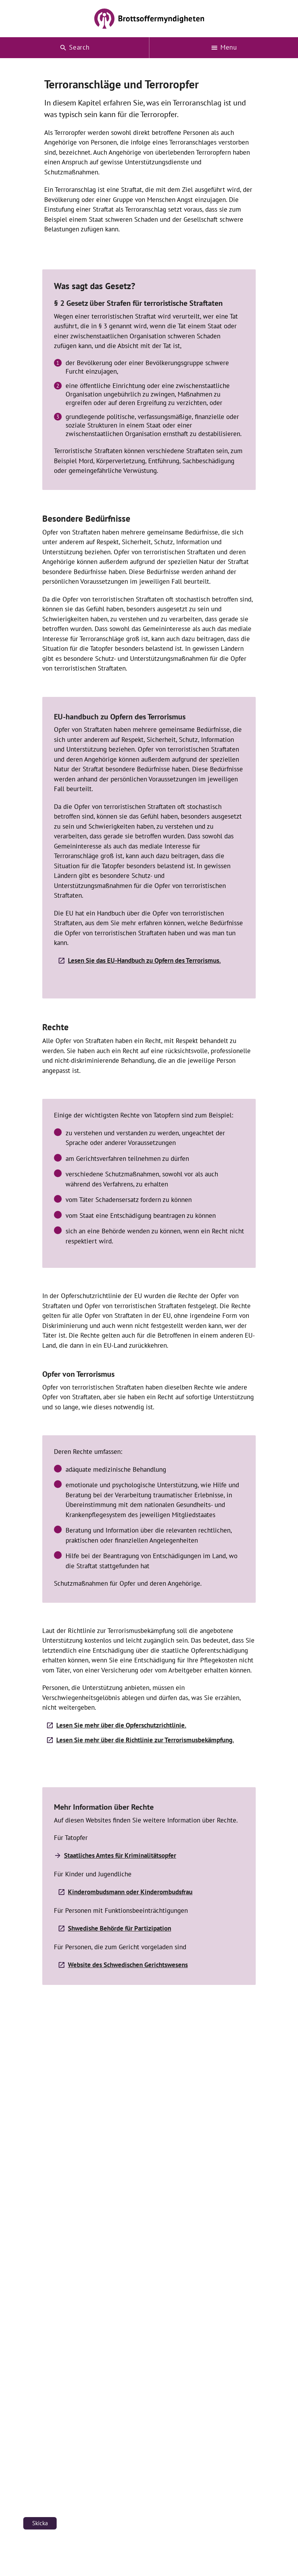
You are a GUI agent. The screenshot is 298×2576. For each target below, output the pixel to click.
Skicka (40, 2523)
